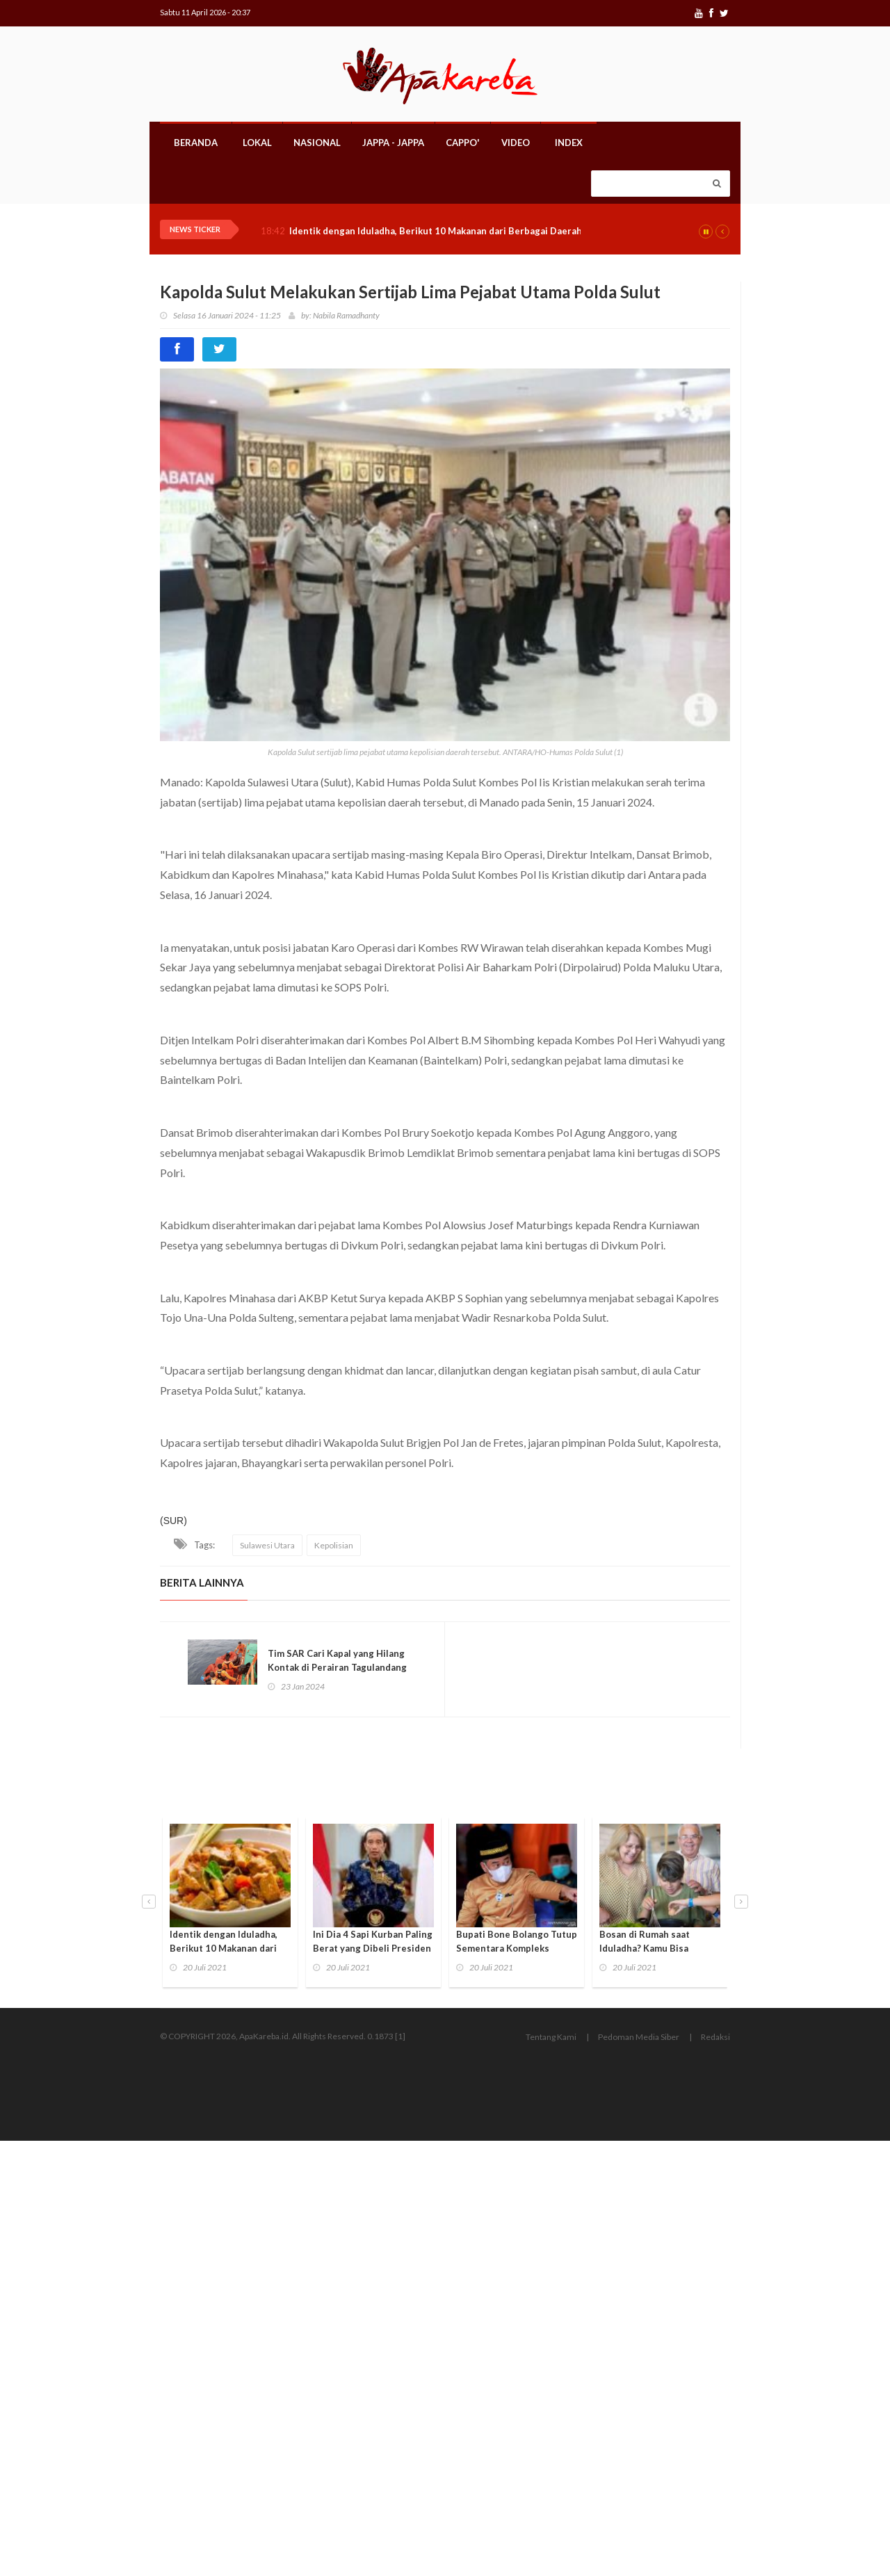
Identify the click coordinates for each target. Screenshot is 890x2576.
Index (569, 142)
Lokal (257, 142)
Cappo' (463, 142)
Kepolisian (333, 1545)
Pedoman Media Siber (638, 2037)
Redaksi (715, 2037)
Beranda (196, 142)
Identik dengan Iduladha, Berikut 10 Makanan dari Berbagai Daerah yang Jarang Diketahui (485, 231)
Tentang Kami (551, 2037)
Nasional (317, 142)
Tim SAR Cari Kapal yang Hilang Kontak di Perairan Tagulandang (337, 1660)
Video (515, 142)
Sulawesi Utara (267, 1545)
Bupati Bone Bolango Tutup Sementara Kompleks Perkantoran (516, 1948)
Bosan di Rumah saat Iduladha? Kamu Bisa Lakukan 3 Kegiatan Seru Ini (659, 1948)
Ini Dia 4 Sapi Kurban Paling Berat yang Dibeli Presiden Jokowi (372, 1948)
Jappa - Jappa (393, 142)
